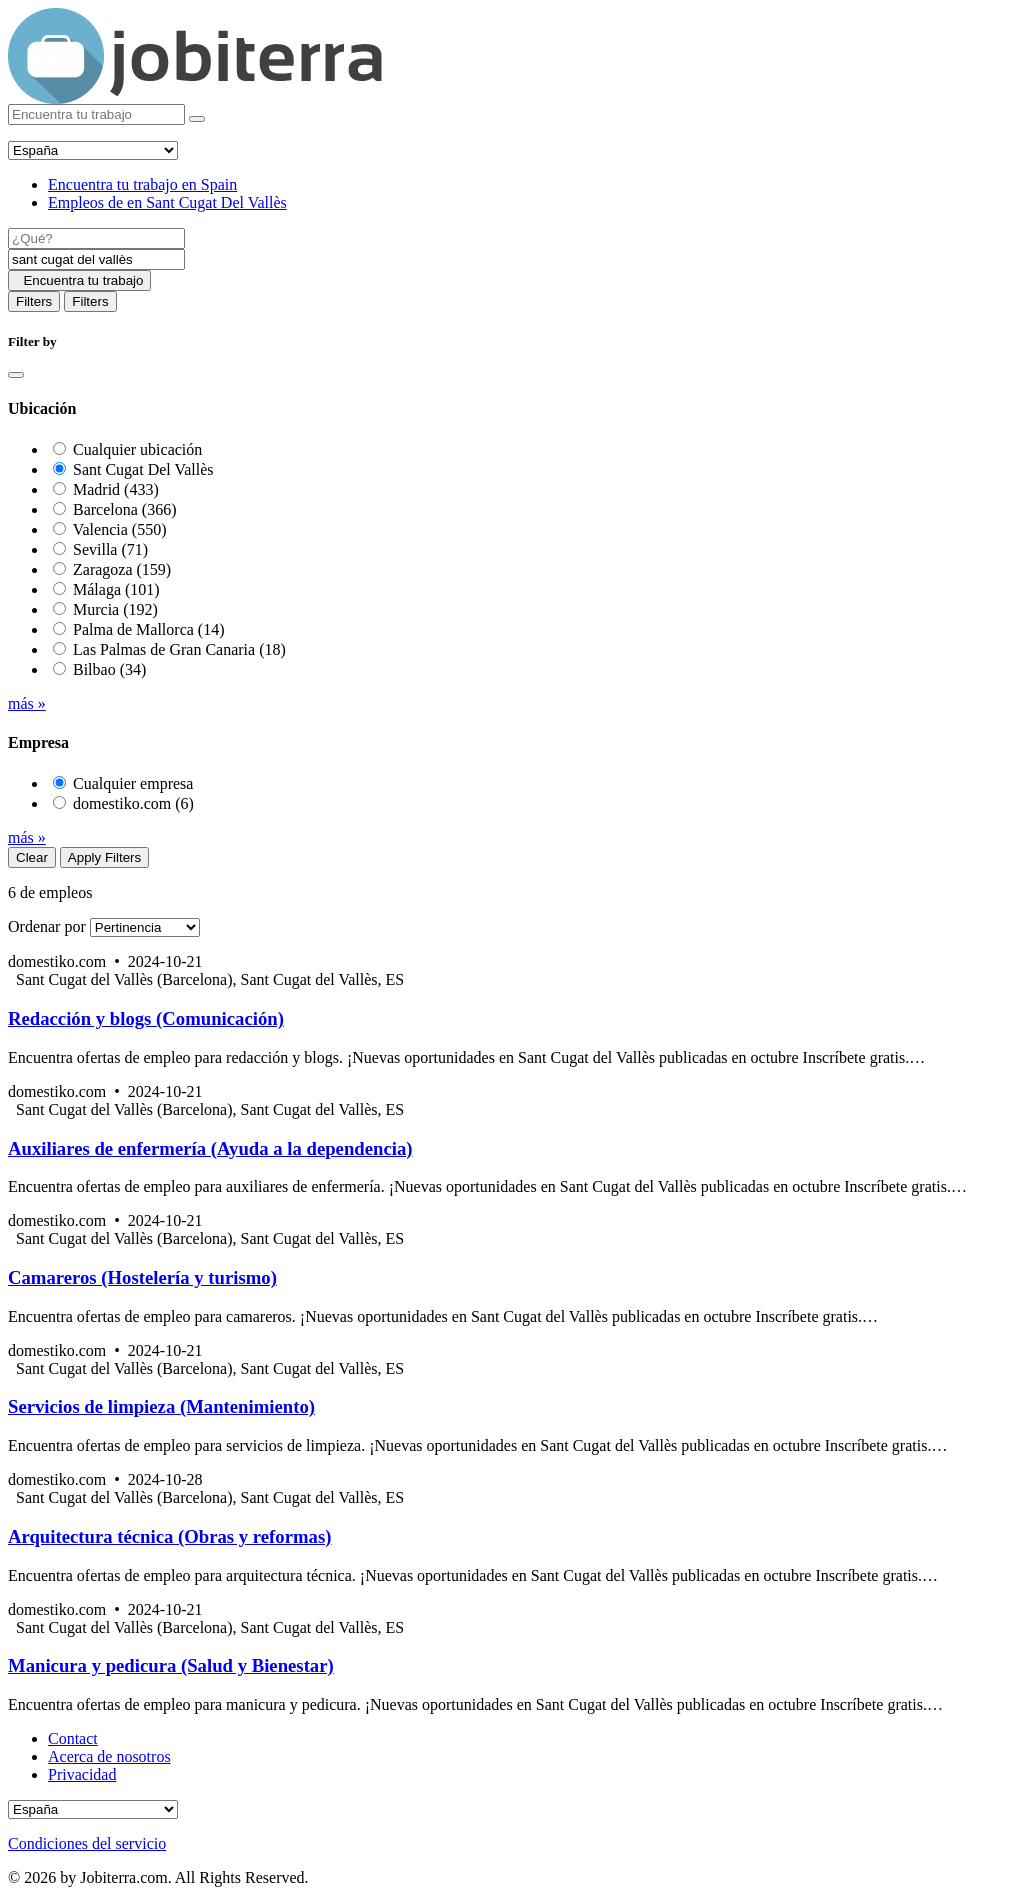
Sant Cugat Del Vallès (143, 469)
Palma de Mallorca (149, 629)
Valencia (120, 529)
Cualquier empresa (133, 783)
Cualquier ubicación (137, 449)
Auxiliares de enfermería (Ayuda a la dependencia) (210, 1148)
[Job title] (96, 238)
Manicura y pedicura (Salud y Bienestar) (171, 1665)
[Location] (96, 259)
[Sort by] (145, 927)
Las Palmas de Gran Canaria (179, 649)
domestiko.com (133, 803)
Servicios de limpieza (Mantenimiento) (161, 1406)
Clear (32, 857)
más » (27, 703)
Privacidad (82, 1774)
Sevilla (110, 549)
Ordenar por (47, 926)
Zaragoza (122, 569)
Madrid (116, 489)
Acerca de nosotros (109, 1756)
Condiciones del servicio (87, 1843)
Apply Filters (104, 857)
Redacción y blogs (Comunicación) (146, 1018)
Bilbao (109, 669)
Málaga (116, 589)
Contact (73, 1738)
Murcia (115, 609)
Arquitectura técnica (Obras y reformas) (169, 1536)
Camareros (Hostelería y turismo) (142, 1277)
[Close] (16, 375)
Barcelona (125, 509)
